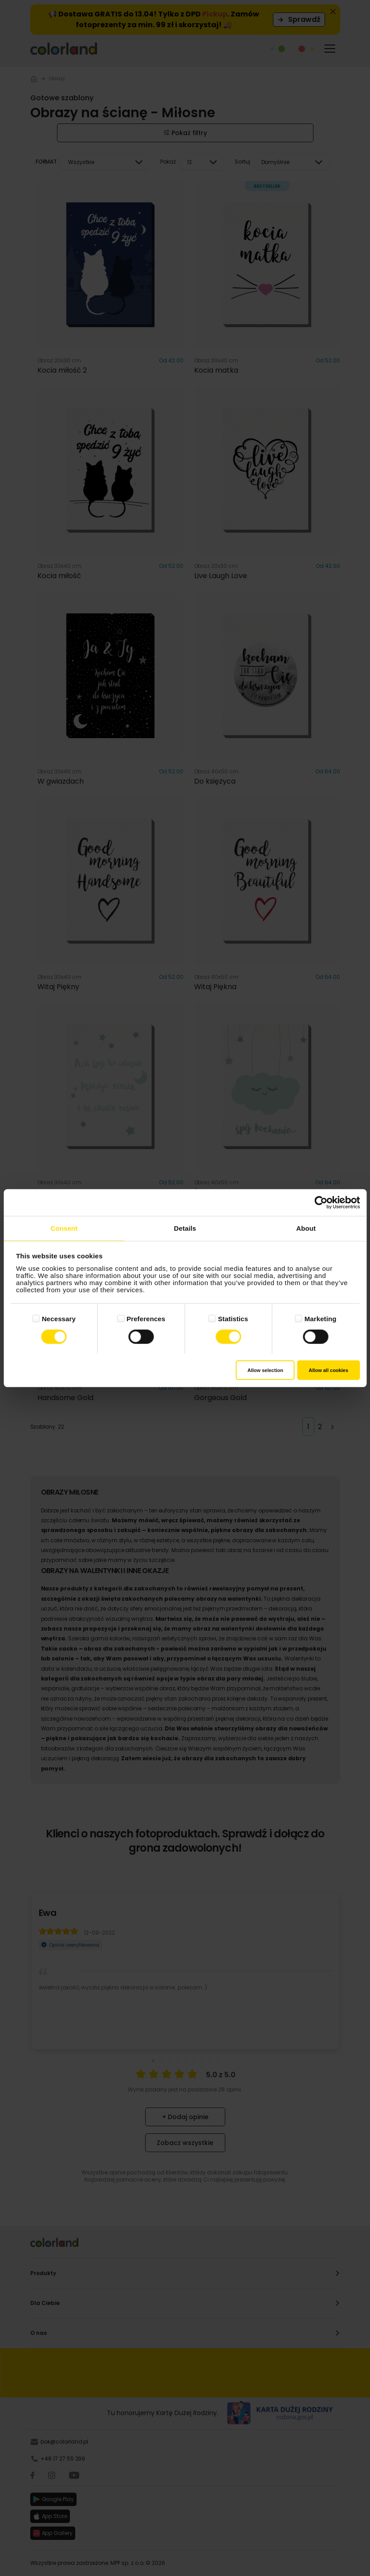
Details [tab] (185, 1228)
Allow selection (265, 1370)
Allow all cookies (328, 1370)
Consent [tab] (63, 1228)
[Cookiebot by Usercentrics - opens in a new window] (321, 1202)
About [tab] (306, 1228)
